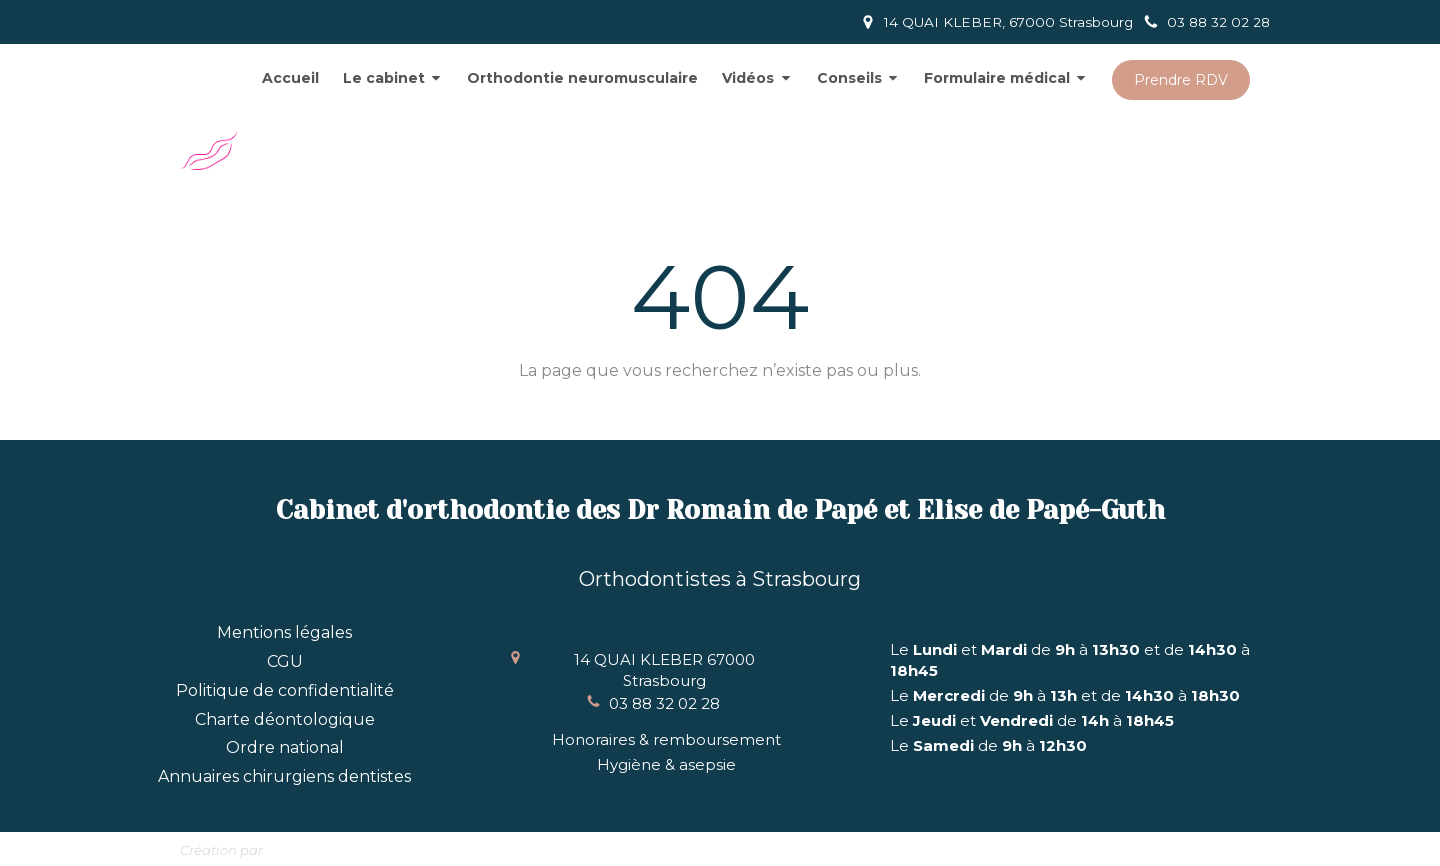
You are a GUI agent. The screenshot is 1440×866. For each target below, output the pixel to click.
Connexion (1217, 846)
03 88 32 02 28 (664, 703)
